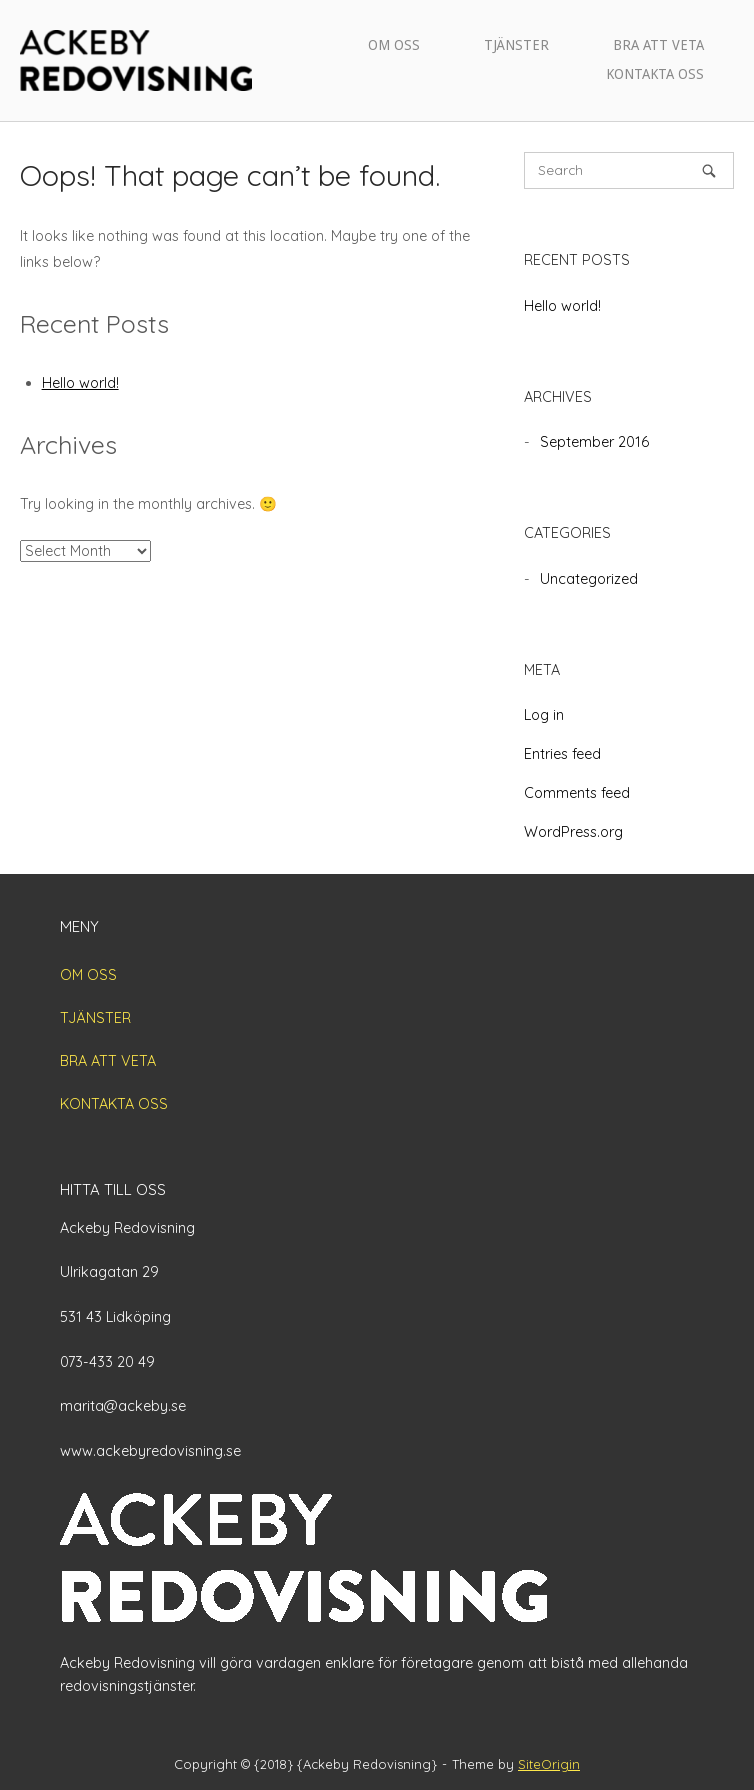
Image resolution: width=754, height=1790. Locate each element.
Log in (544, 715)
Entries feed (562, 754)
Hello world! (80, 383)
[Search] (709, 170)
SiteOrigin (549, 1764)
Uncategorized (589, 579)
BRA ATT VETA (658, 45)
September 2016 (594, 442)
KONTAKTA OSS (655, 74)
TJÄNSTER (516, 45)
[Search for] (629, 170)
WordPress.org (573, 832)
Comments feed (577, 793)
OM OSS (394, 45)
